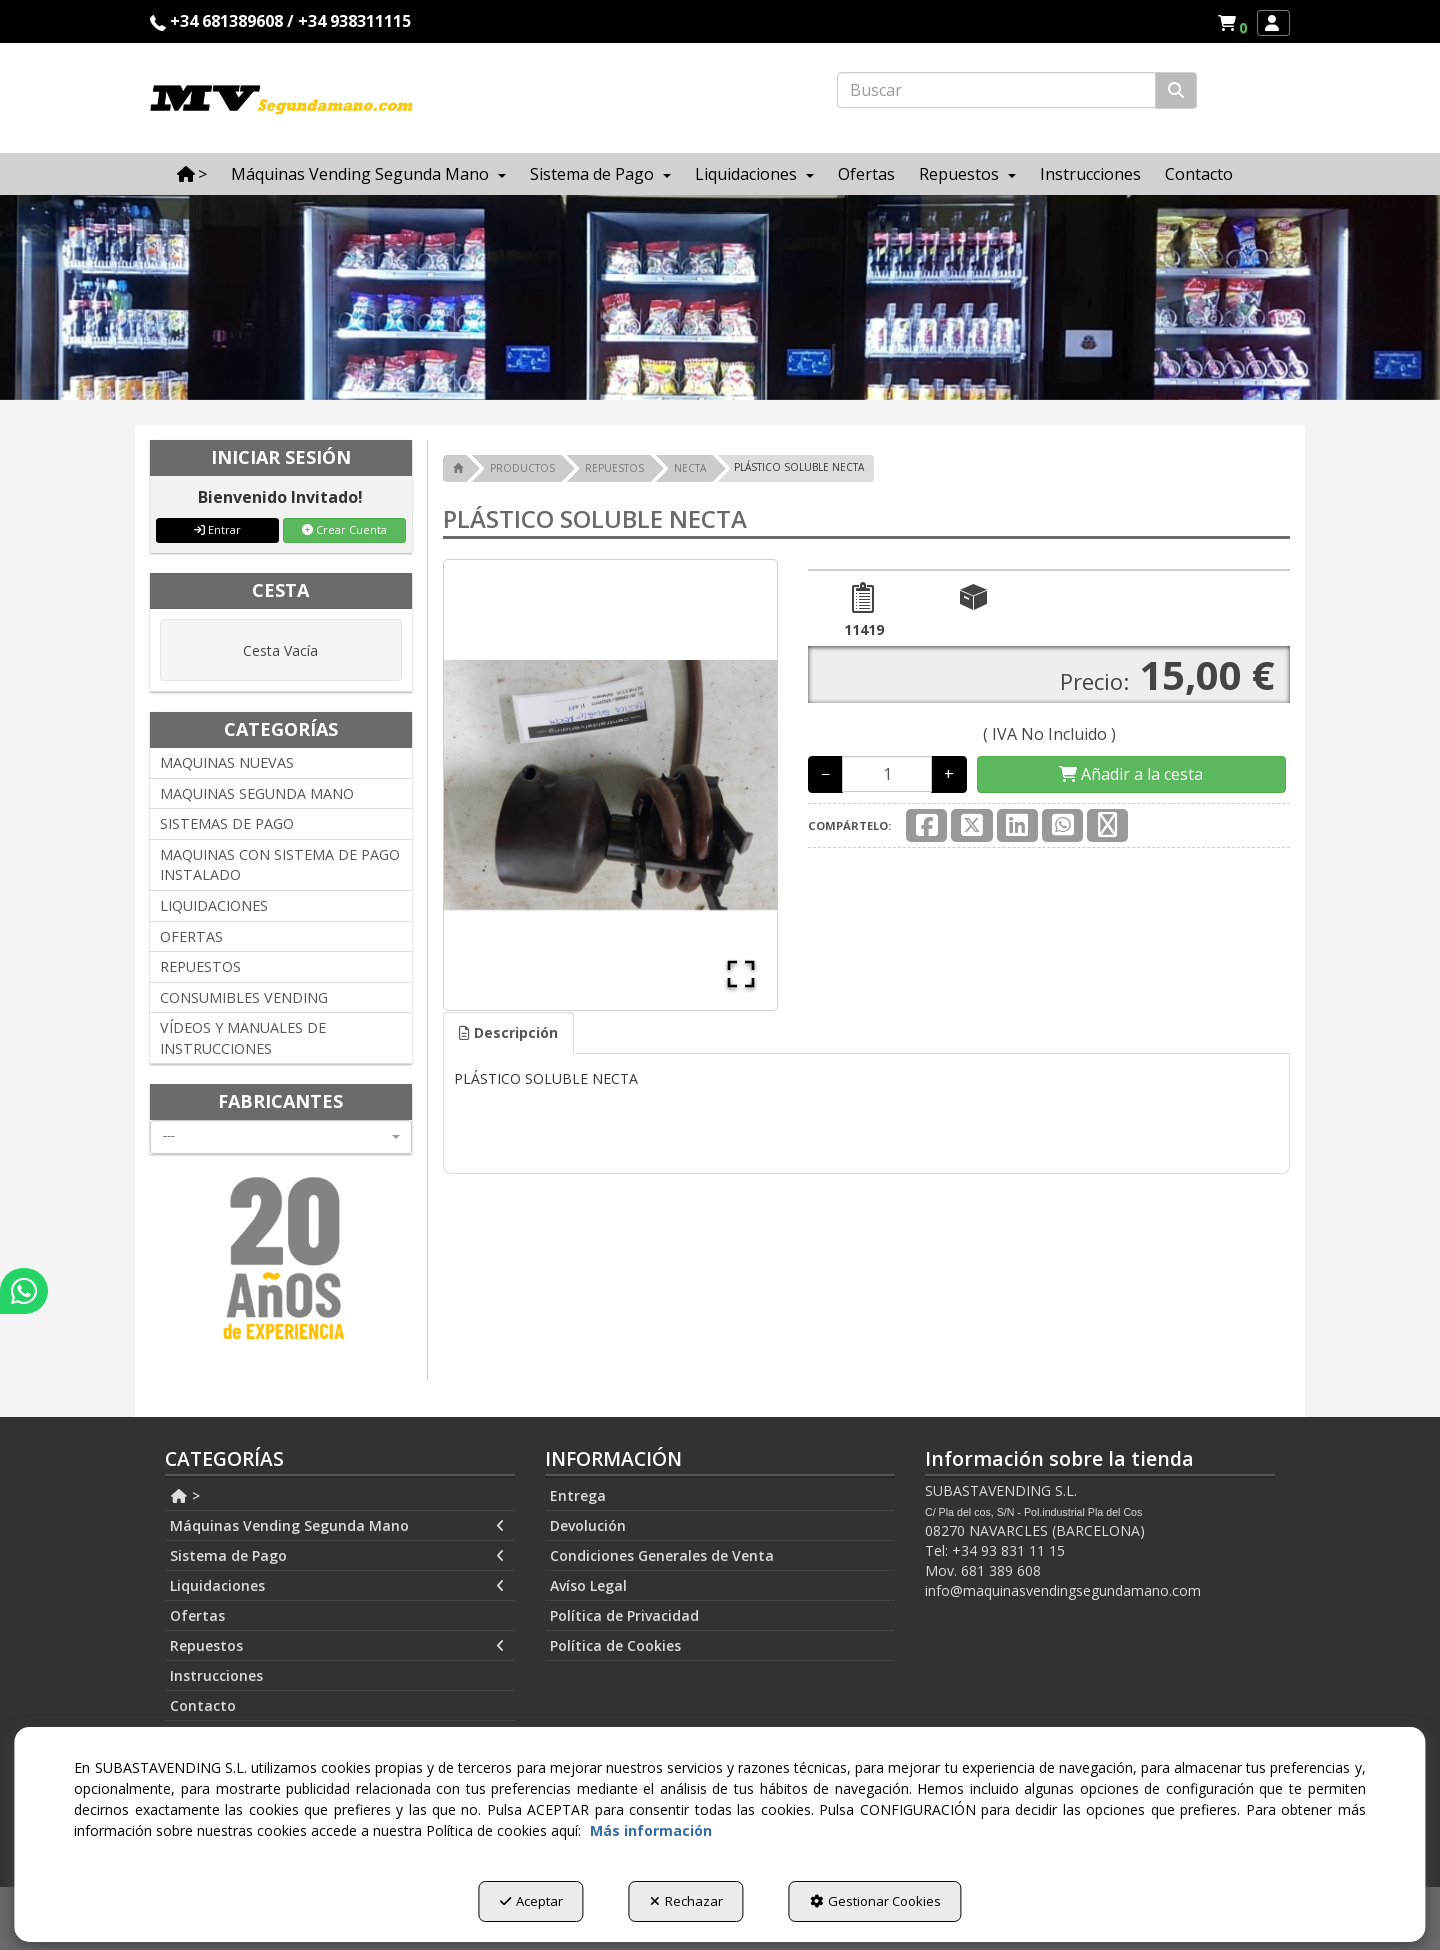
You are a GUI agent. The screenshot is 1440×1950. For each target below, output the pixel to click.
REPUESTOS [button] (200, 966)
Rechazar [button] (686, 1901)
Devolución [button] (588, 1525)
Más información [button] (651, 1830)
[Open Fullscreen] (741, 974)
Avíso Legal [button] (588, 1585)
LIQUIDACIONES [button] (214, 905)
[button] (1235, 23)
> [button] (185, 1495)
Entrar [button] (217, 529)
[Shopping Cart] (1131, 774)
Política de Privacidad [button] (624, 1615)
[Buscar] (1176, 90)
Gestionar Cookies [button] (875, 1901)
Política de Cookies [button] (615, 1645)
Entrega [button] (578, 1495)
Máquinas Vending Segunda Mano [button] (337, 1526)
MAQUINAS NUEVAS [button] (227, 762)
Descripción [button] (508, 1032)
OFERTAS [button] (191, 936)
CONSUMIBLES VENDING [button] (244, 997)
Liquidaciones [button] (337, 1586)
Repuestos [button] (337, 1646)
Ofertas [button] (197, 1615)
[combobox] (281, 1137)
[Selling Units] (887, 774)
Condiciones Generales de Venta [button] (662, 1555)
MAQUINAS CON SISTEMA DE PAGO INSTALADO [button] (280, 865)
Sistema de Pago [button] (337, 1556)
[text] (996, 90)
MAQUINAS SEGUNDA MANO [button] (257, 793)
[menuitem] (1232, 23)
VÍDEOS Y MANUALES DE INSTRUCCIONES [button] (243, 1038)
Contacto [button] (203, 1705)
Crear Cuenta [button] (344, 529)
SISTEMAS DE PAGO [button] (227, 823)
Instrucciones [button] (216, 1675)
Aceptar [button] (531, 1901)
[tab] (508, 1033)
